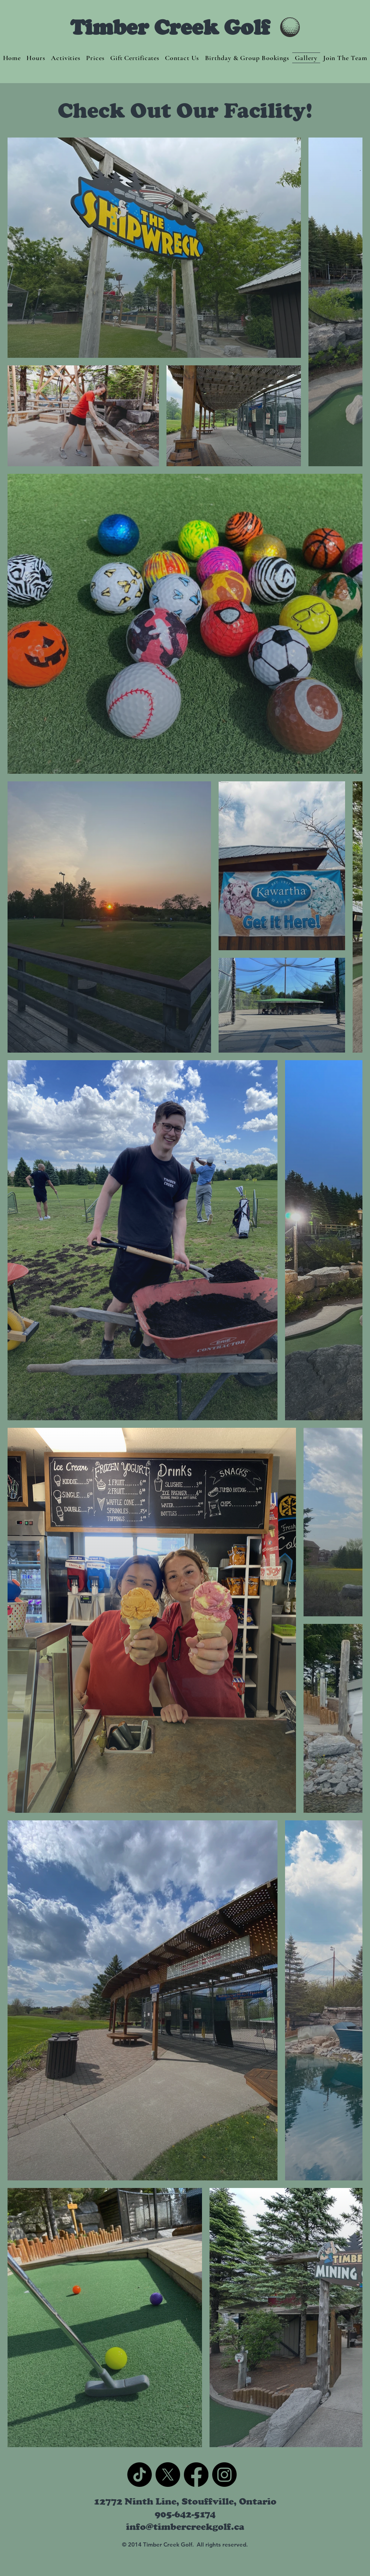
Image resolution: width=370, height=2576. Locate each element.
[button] (65, 58)
